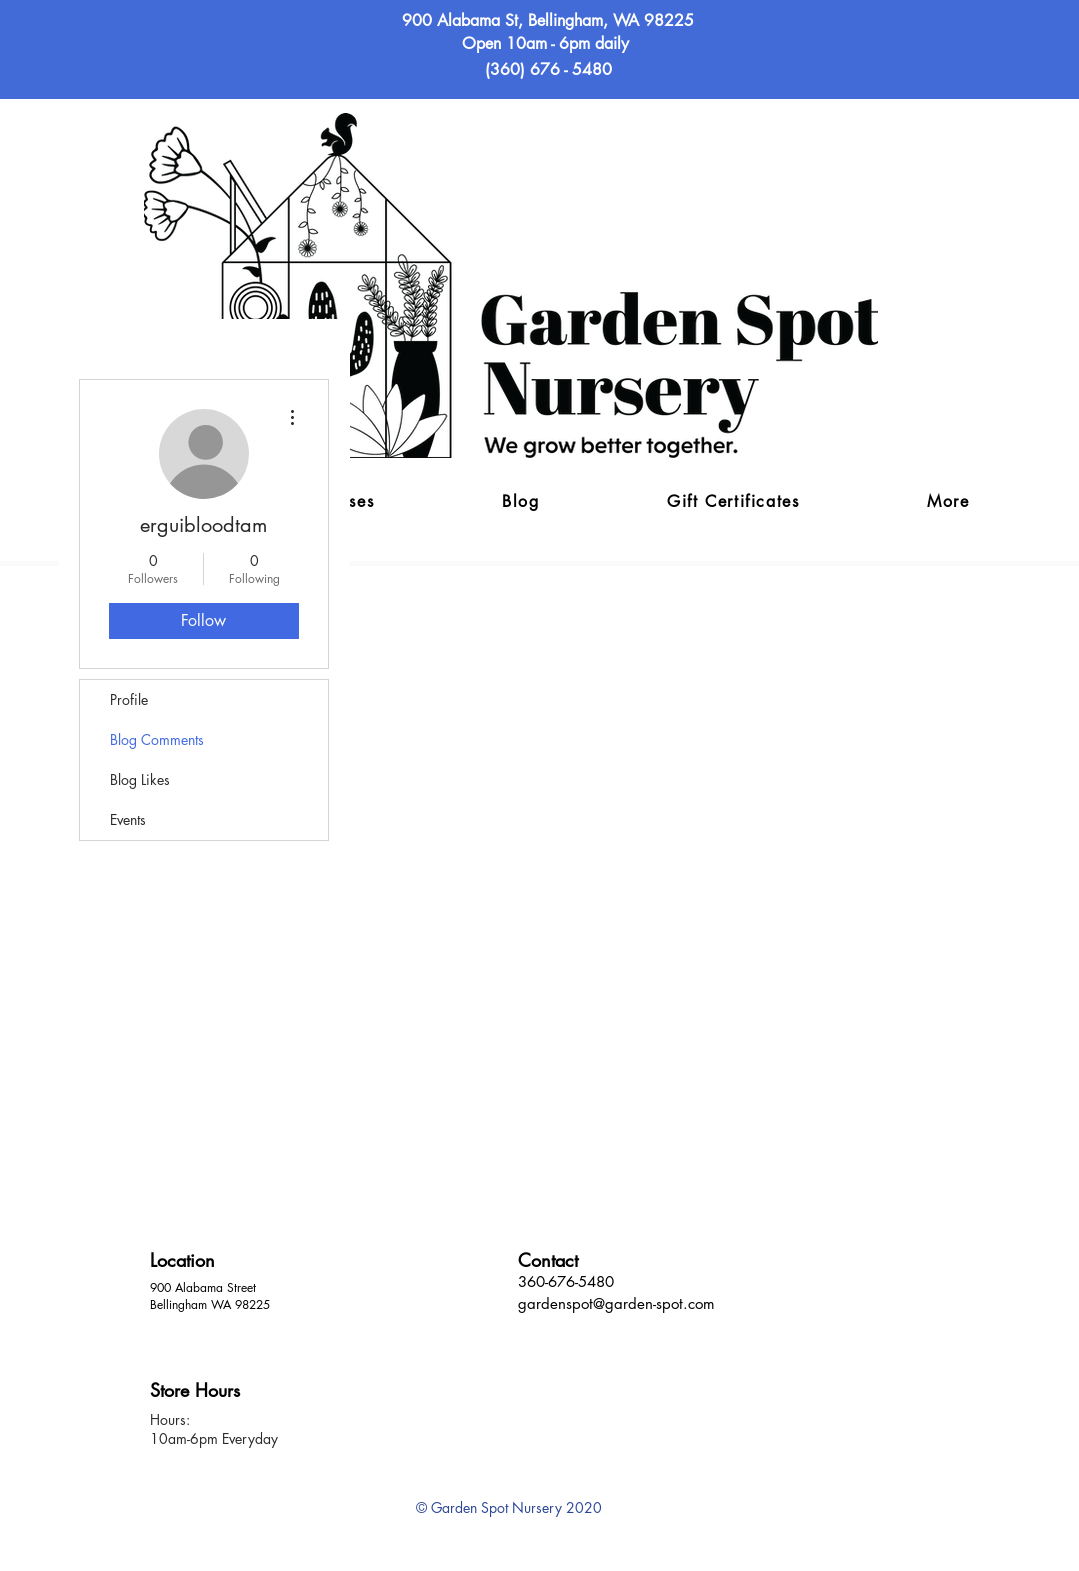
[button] (948, 502)
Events (128, 819)
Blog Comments (157, 739)
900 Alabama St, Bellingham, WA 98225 (548, 20)
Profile (129, 699)
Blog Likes (140, 779)
